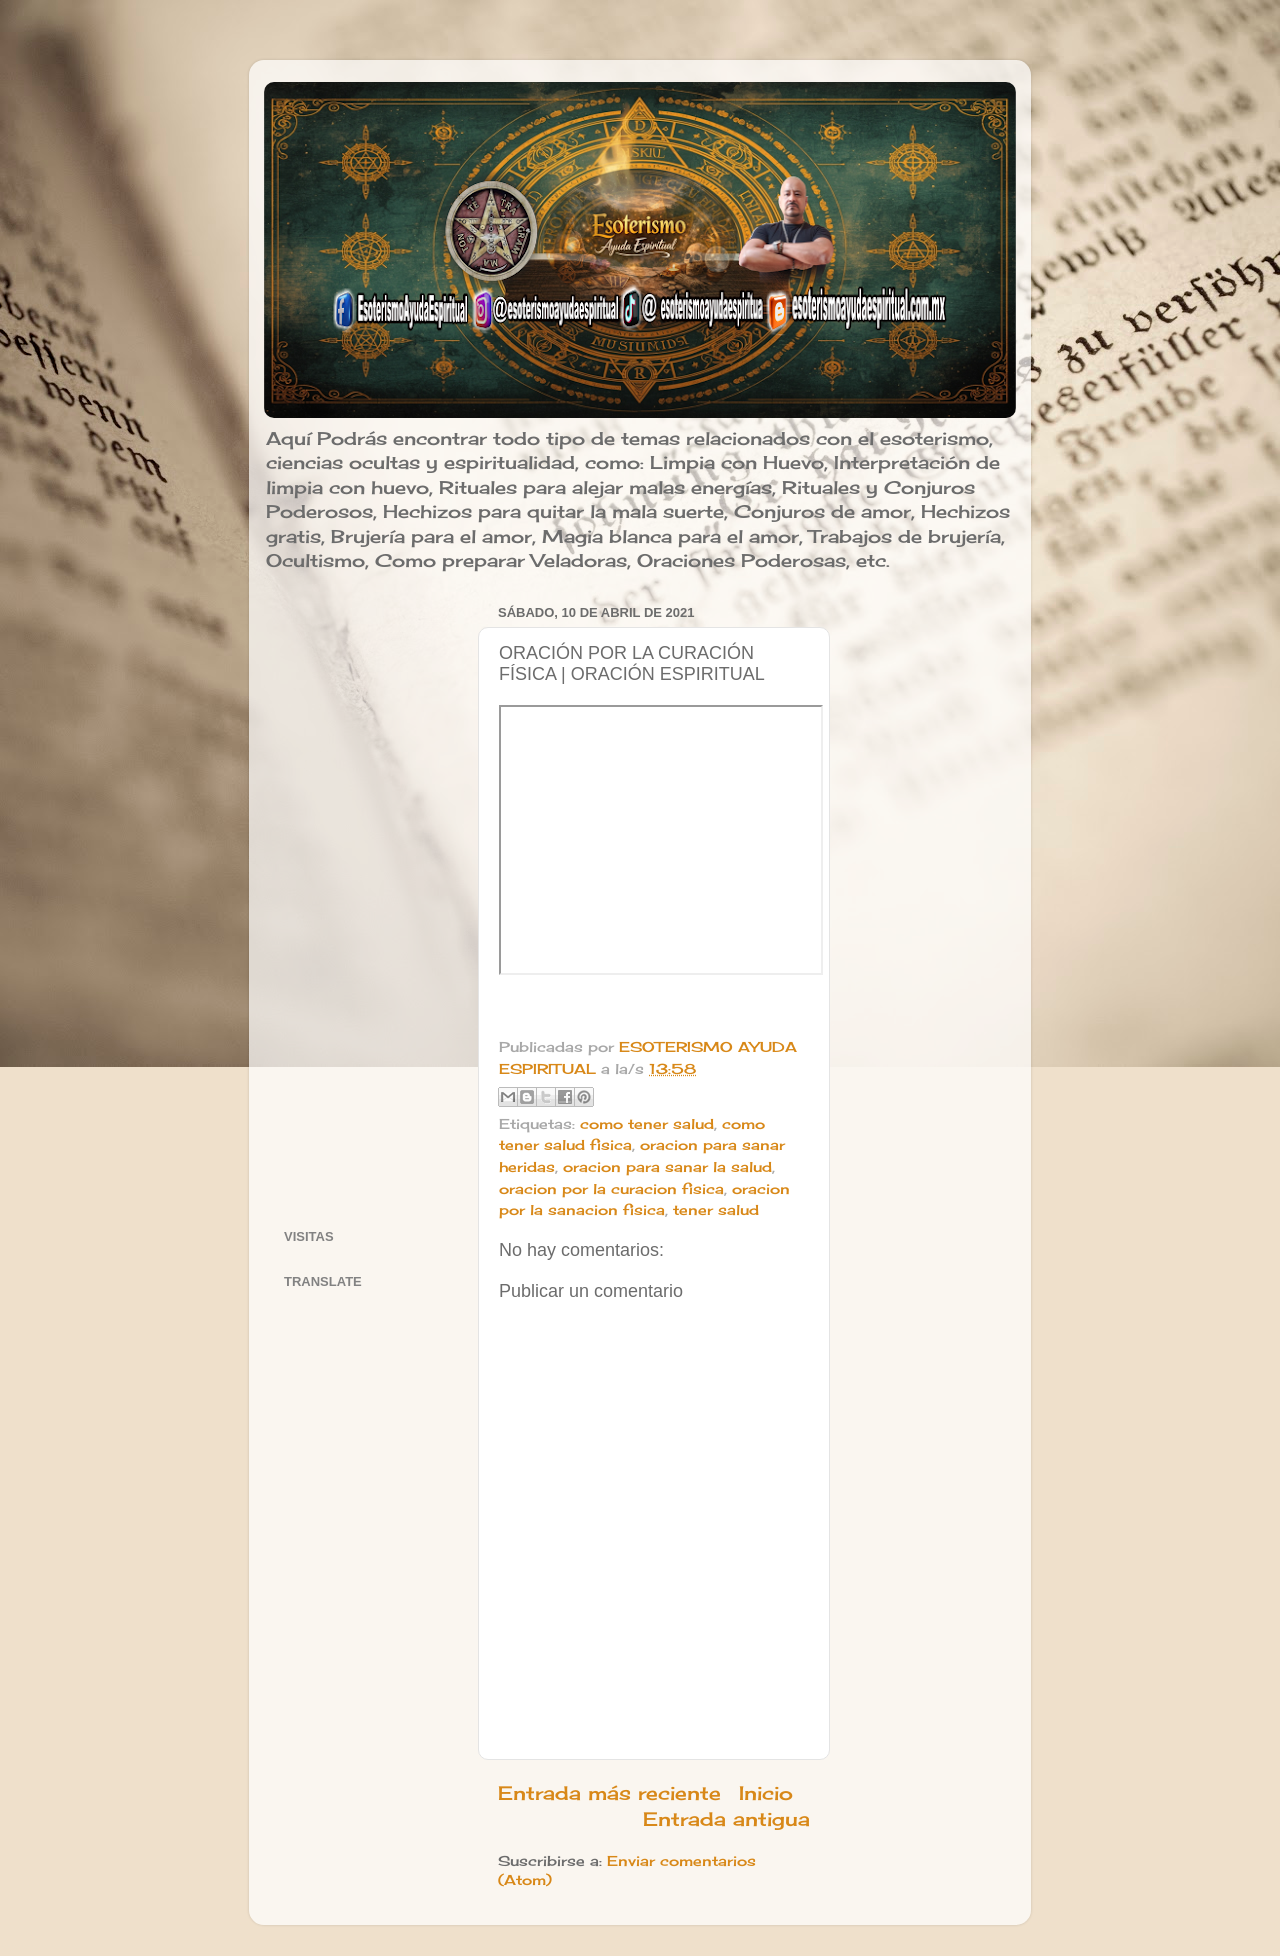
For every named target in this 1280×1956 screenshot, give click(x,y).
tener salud (716, 1210)
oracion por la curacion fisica (611, 1189)
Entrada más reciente (609, 1793)
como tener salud (647, 1124)
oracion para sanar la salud (667, 1167)
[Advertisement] (368, 899)
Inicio (766, 1793)
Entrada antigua (726, 1819)
